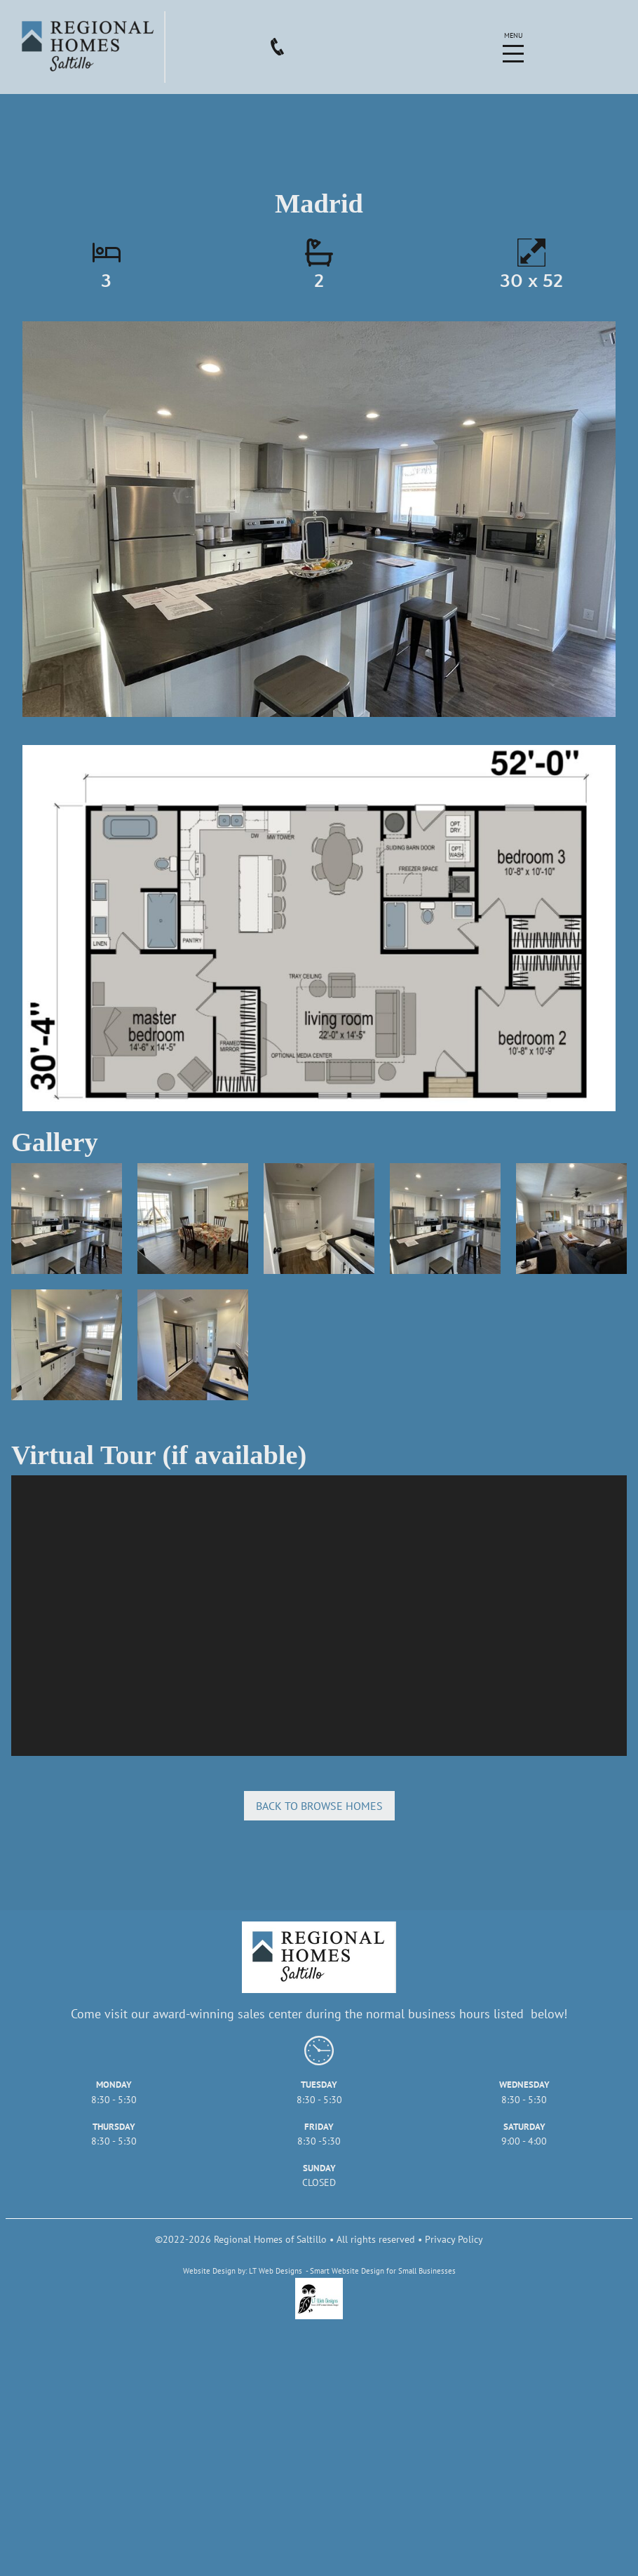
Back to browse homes (319, 1806)
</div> (319, 1615)
